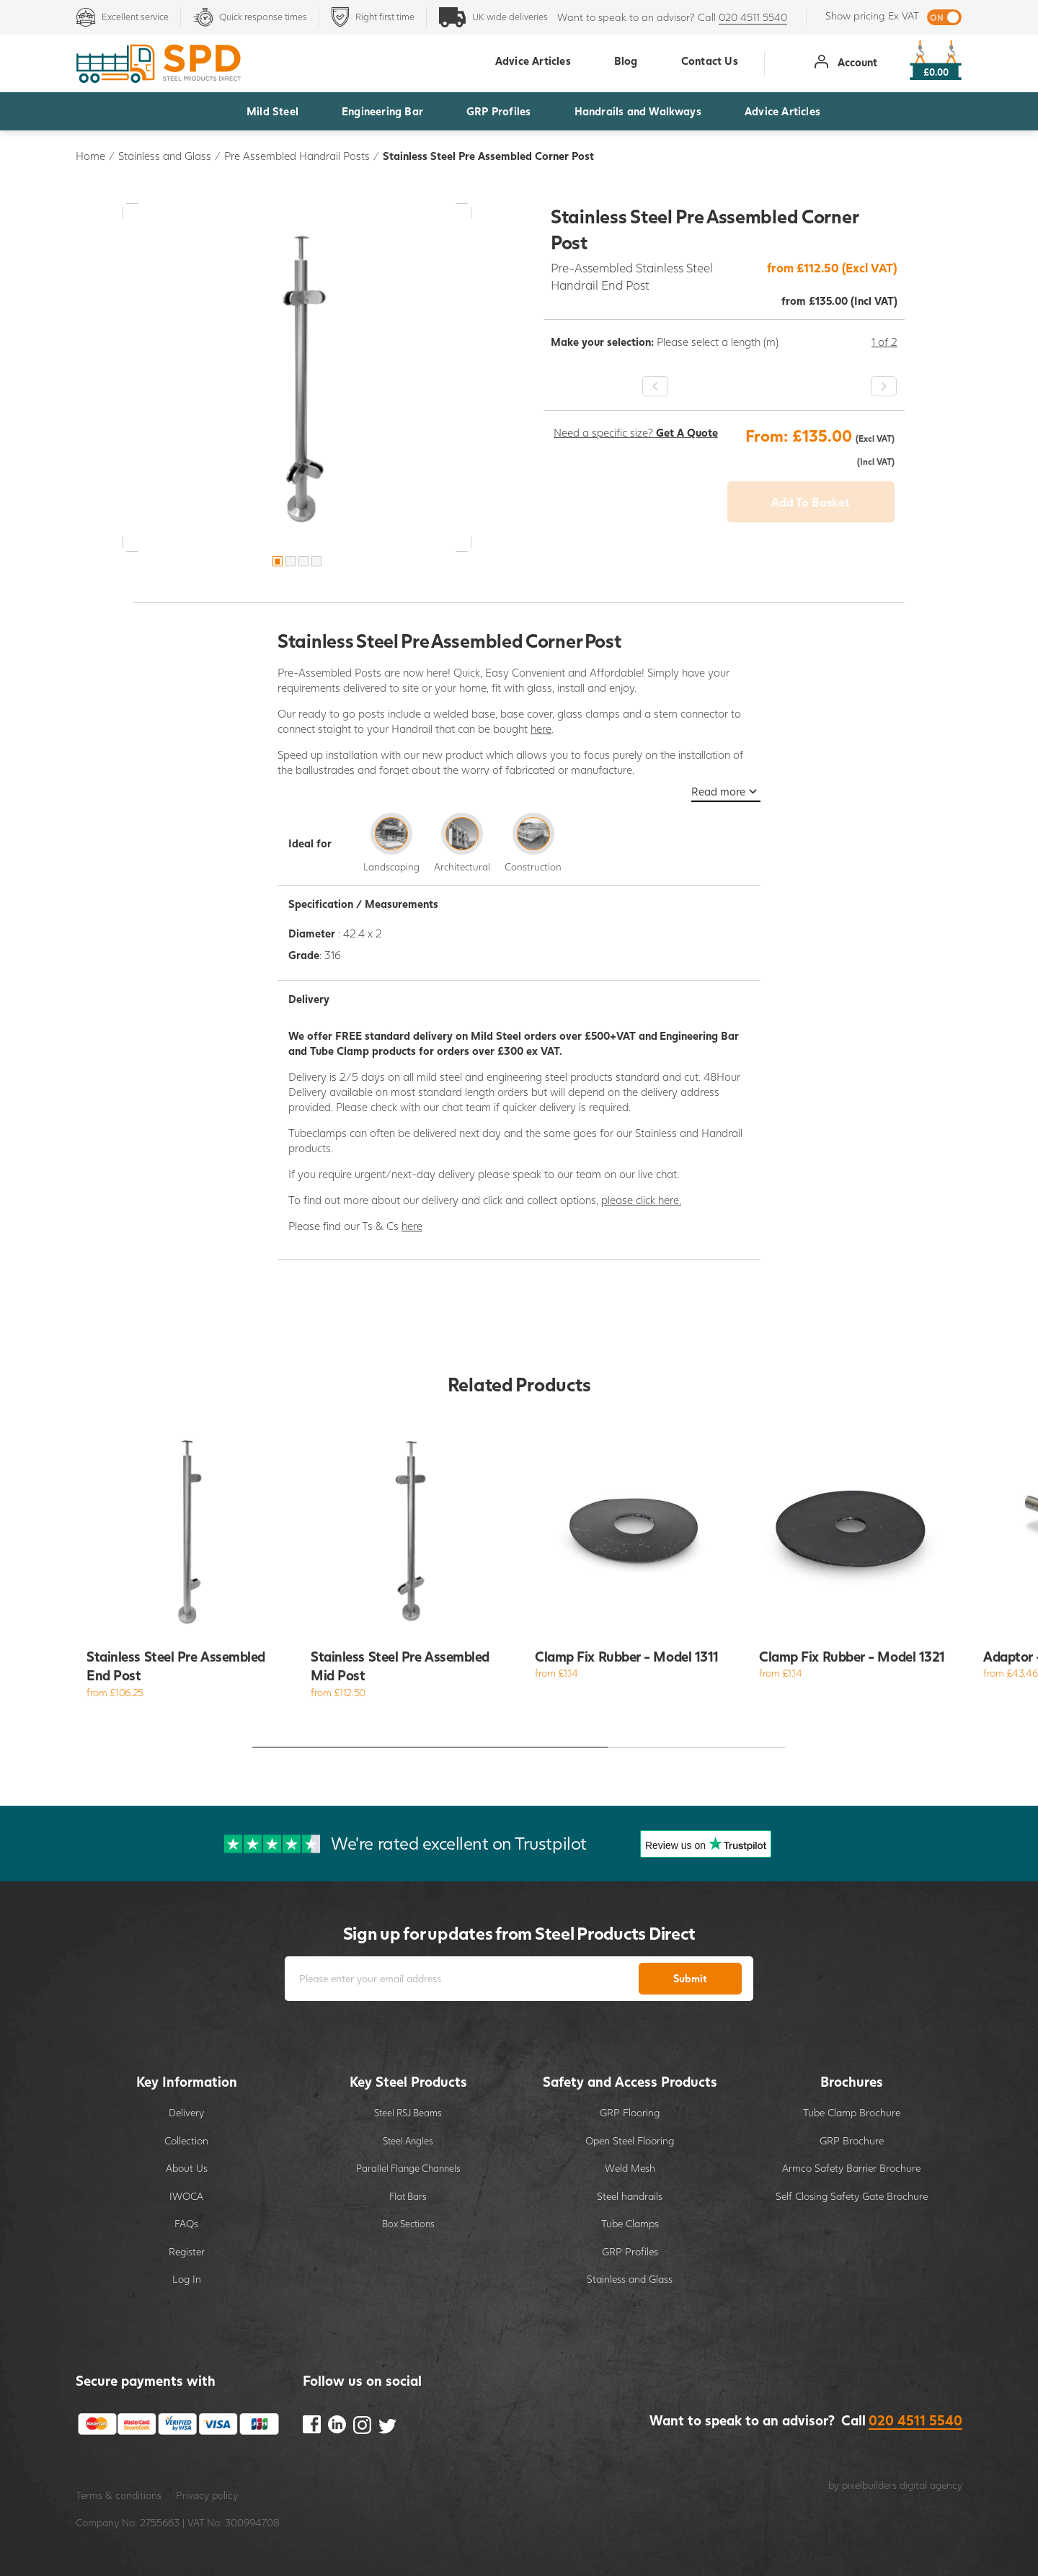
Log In (186, 2279)
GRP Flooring (630, 2112)
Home (90, 155)
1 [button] (277, 561)
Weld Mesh (630, 2168)
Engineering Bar (382, 110)
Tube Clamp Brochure (851, 2112)
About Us (187, 2168)
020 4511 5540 (753, 17)
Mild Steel (272, 110)
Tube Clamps (630, 2223)
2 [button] (290, 561)
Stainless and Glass (164, 155)
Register (187, 2251)
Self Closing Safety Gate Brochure (852, 2196)
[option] (297, 377)
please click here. (641, 1199)
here (541, 728)
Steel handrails (629, 2196)
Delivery (186, 2112)
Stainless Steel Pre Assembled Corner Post (488, 155)
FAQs (186, 2223)
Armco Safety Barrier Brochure (851, 2168)
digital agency (931, 2485)
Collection (186, 2140)
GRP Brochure (852, 2140)
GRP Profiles (498, 110)
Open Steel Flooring (629, 2140)
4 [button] (316, 561)
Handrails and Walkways (638, 110)
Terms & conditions (118, 2495)
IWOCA (186, 2196)
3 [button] (303, 561)
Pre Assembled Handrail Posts (297, 155)
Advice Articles (782, 110)
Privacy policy (207, 2495)
